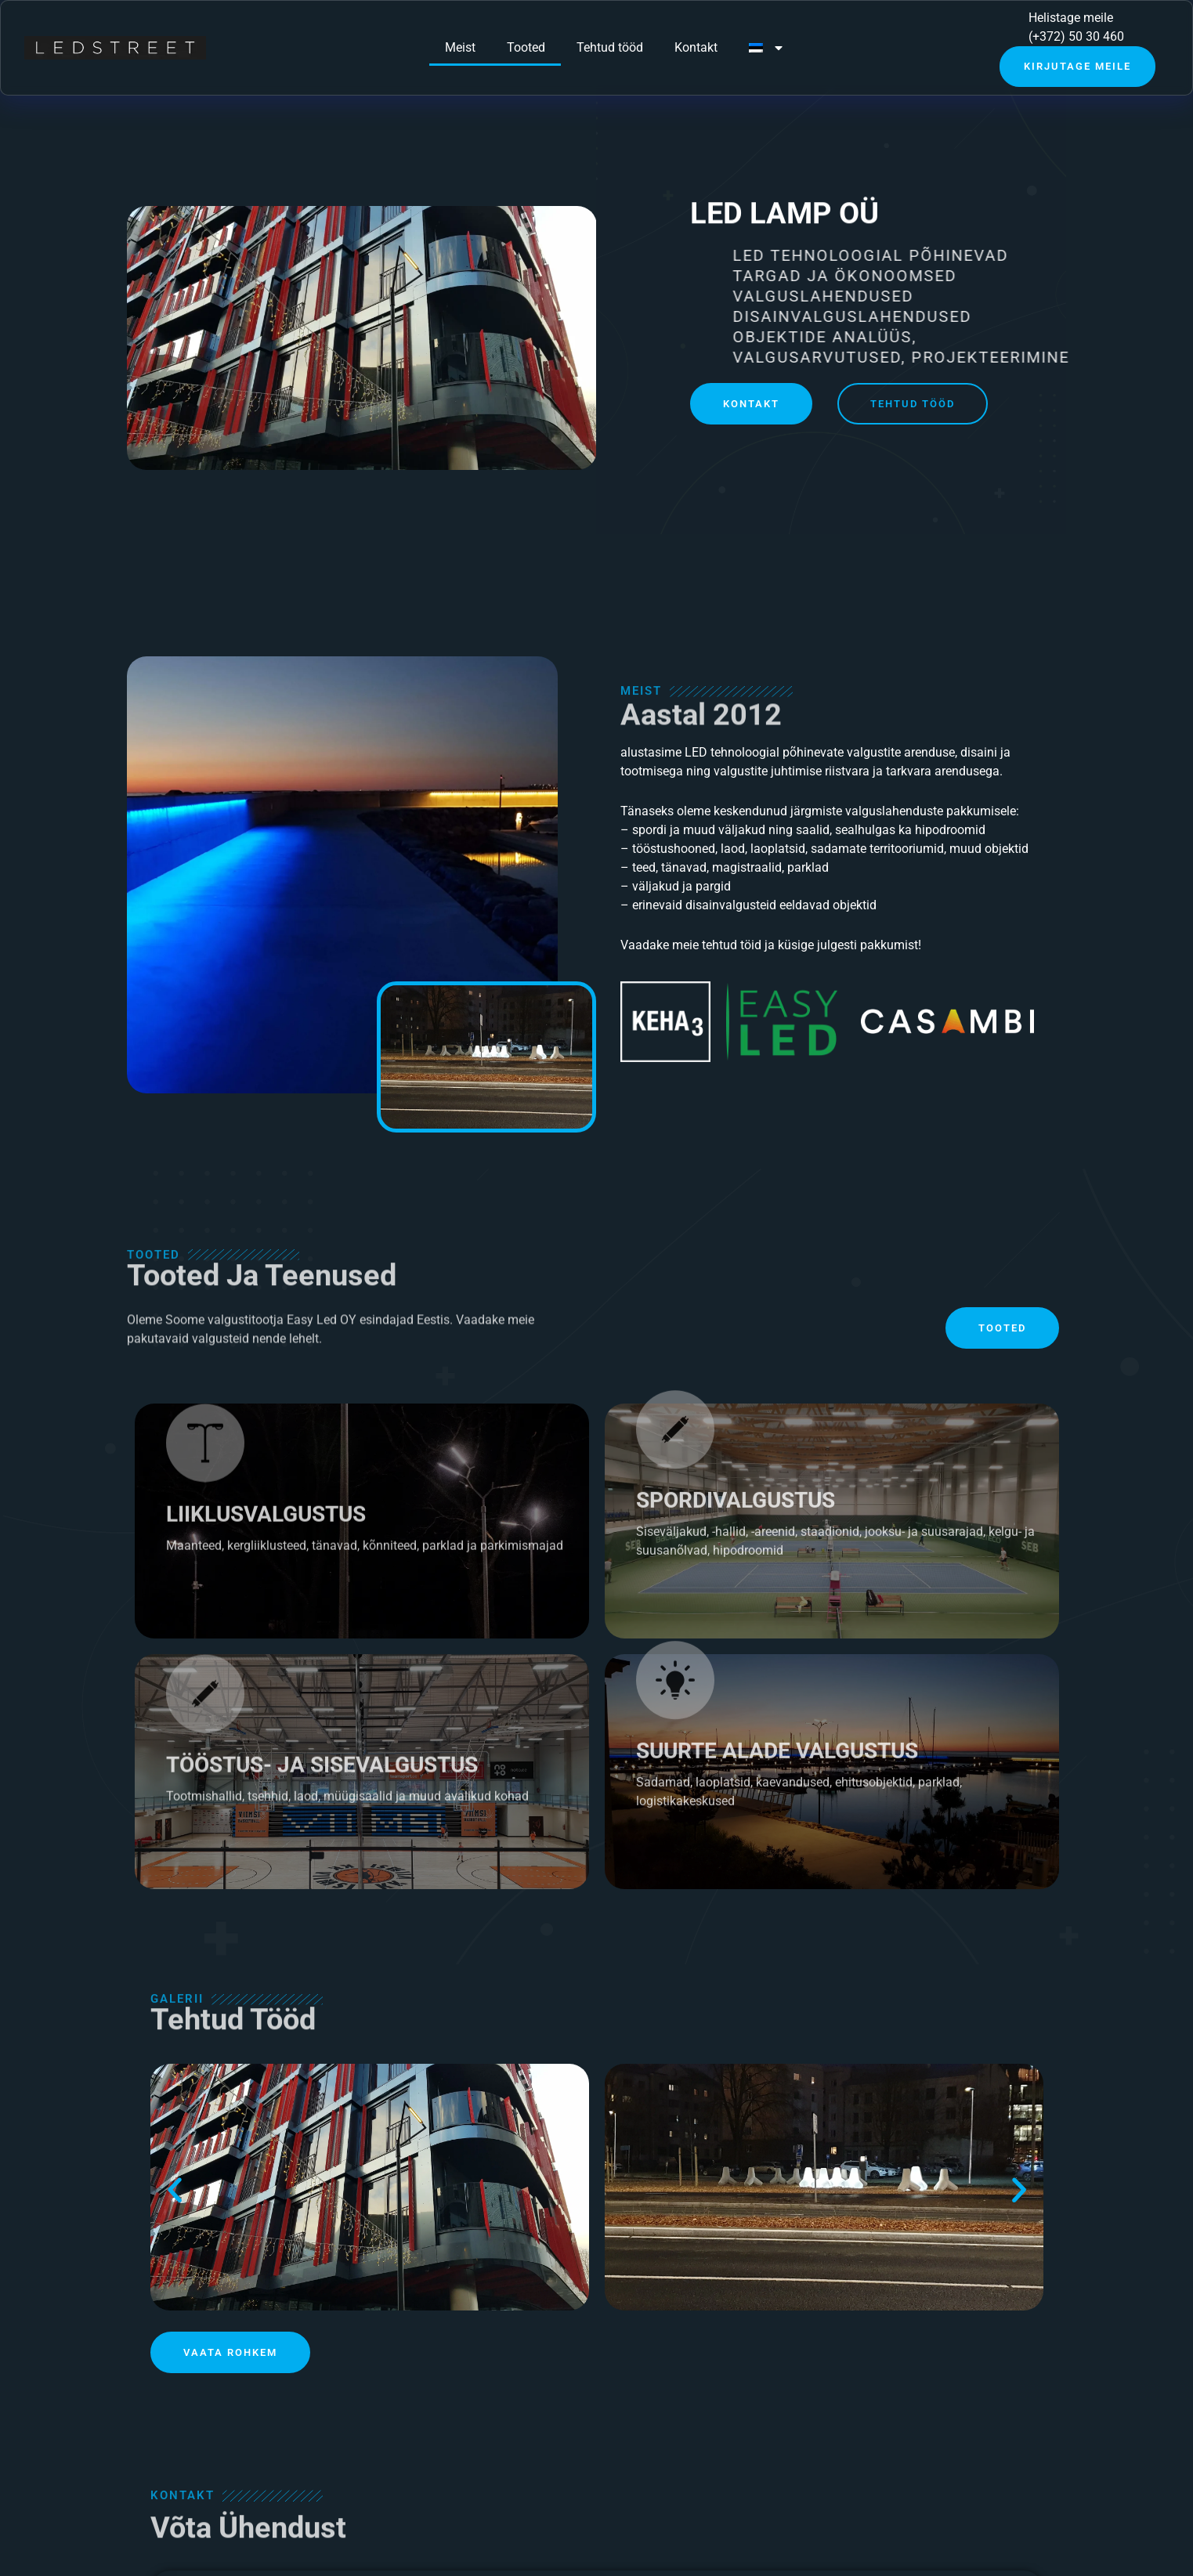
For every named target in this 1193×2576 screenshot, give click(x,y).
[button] (174, 2189)
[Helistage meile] (1001, 27)
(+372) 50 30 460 (1076, 36)
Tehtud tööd (610, 47)
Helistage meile (1071, 17)
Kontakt (696, 47)
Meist (460, 47)
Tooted (526, 47)
